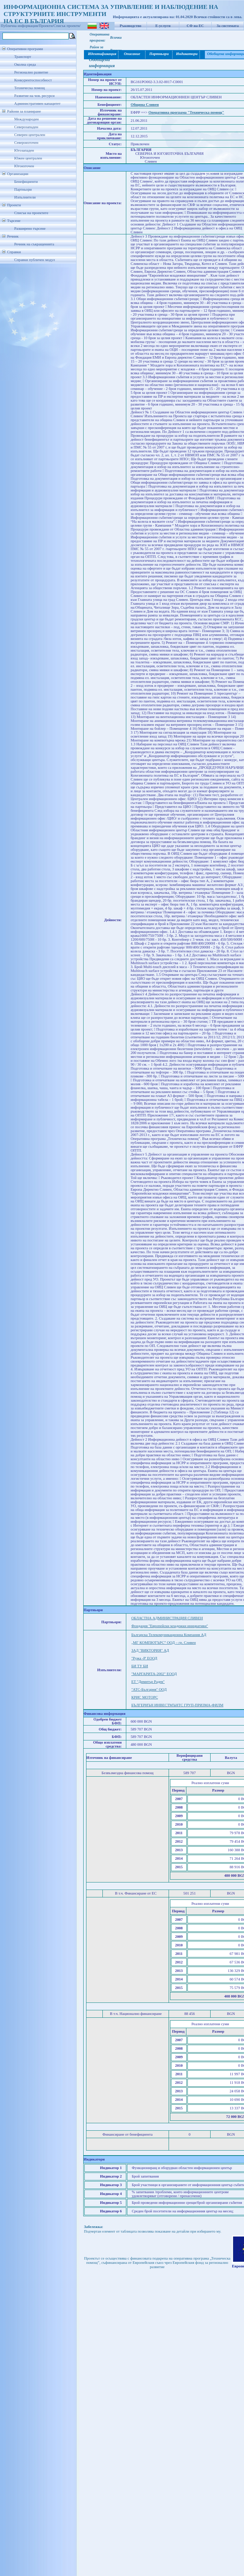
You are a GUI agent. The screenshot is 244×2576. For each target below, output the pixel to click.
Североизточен (26, 143)
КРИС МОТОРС (144, 1697)
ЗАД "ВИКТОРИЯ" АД (150, 1650)
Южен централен (28, 158)
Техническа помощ (29, 88)
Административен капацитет (37, 103)
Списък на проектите (31, 213)
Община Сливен (145, 105)
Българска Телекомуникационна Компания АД (168, 1635)
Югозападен (24, 150)
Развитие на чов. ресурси (34, 96)
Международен (26, 119)
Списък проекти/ (67, 26)
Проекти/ (46, 26)
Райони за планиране (24, 111)
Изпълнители (25, 197)
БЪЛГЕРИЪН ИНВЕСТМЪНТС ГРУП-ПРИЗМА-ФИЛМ (177, 1705)
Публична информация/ (20, 26)
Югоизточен (24, 166)
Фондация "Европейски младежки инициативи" (169, 1626)
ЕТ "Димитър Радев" (148, 1682)
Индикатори (186, 54)
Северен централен (29, 135)
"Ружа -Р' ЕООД (144, 1658)
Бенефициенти (26, 182)
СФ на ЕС (195, 26)
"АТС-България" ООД (148, 1689)
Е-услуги (163, 26)
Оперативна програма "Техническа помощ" (186, 112)
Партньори (23, 189)
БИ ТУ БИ (139, 1666)
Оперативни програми (25, 49)
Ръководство (131, 26)
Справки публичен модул (34, 260)
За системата (228, 26)
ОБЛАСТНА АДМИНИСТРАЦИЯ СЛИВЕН (167, 1618)
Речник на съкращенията (34, 244)
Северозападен (26, 127)
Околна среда (25, 64)
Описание (132, 54)
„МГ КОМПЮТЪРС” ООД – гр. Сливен (163, 1643)
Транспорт (22, 57)
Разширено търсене (30, 228)
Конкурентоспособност (33, 80)
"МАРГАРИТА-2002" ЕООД (154, 1674)
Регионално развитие (31, 72)
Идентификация (101, 54)
